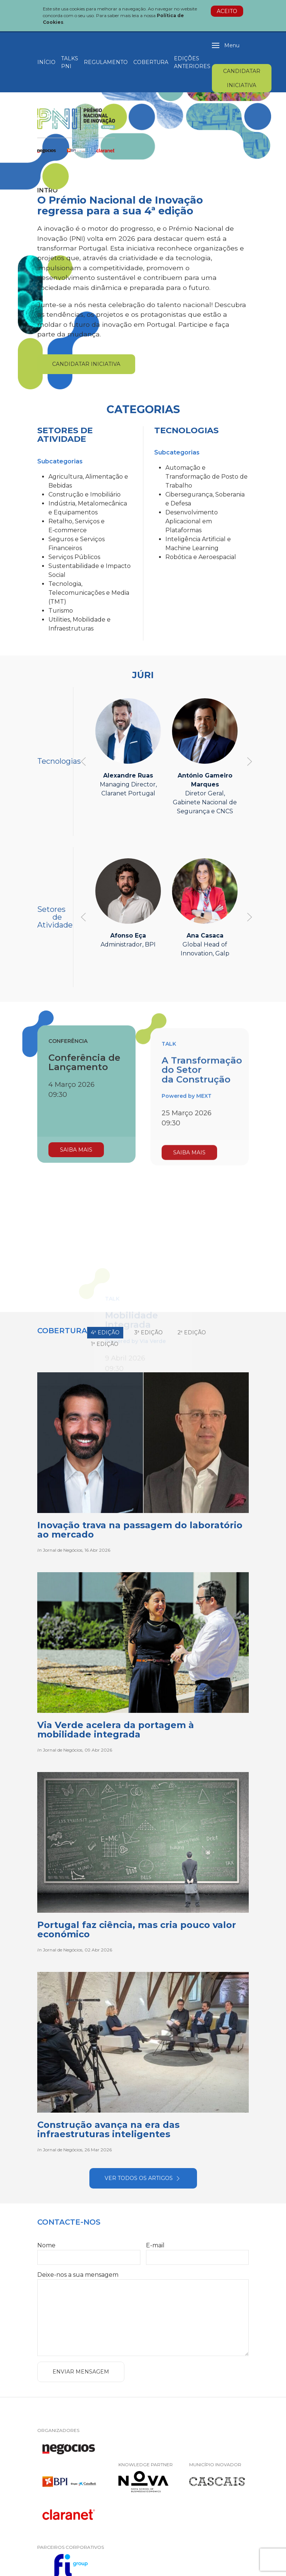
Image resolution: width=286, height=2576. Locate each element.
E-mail (155, 2245)
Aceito (227, 11)
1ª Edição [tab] (104, 1344)
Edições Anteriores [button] (192, 62)
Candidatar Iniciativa (241, 78)
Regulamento (106, 62)
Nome (46, 2245)
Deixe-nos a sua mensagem (77, 2274)
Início (46, 62)
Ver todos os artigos (143, 2178)
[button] (226, 45)
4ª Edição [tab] (105, 1332)
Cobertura (150, 62)
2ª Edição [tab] (192, 1332)
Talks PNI (69, 62)
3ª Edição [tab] (148, 1332)
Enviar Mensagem (81, 2371)
